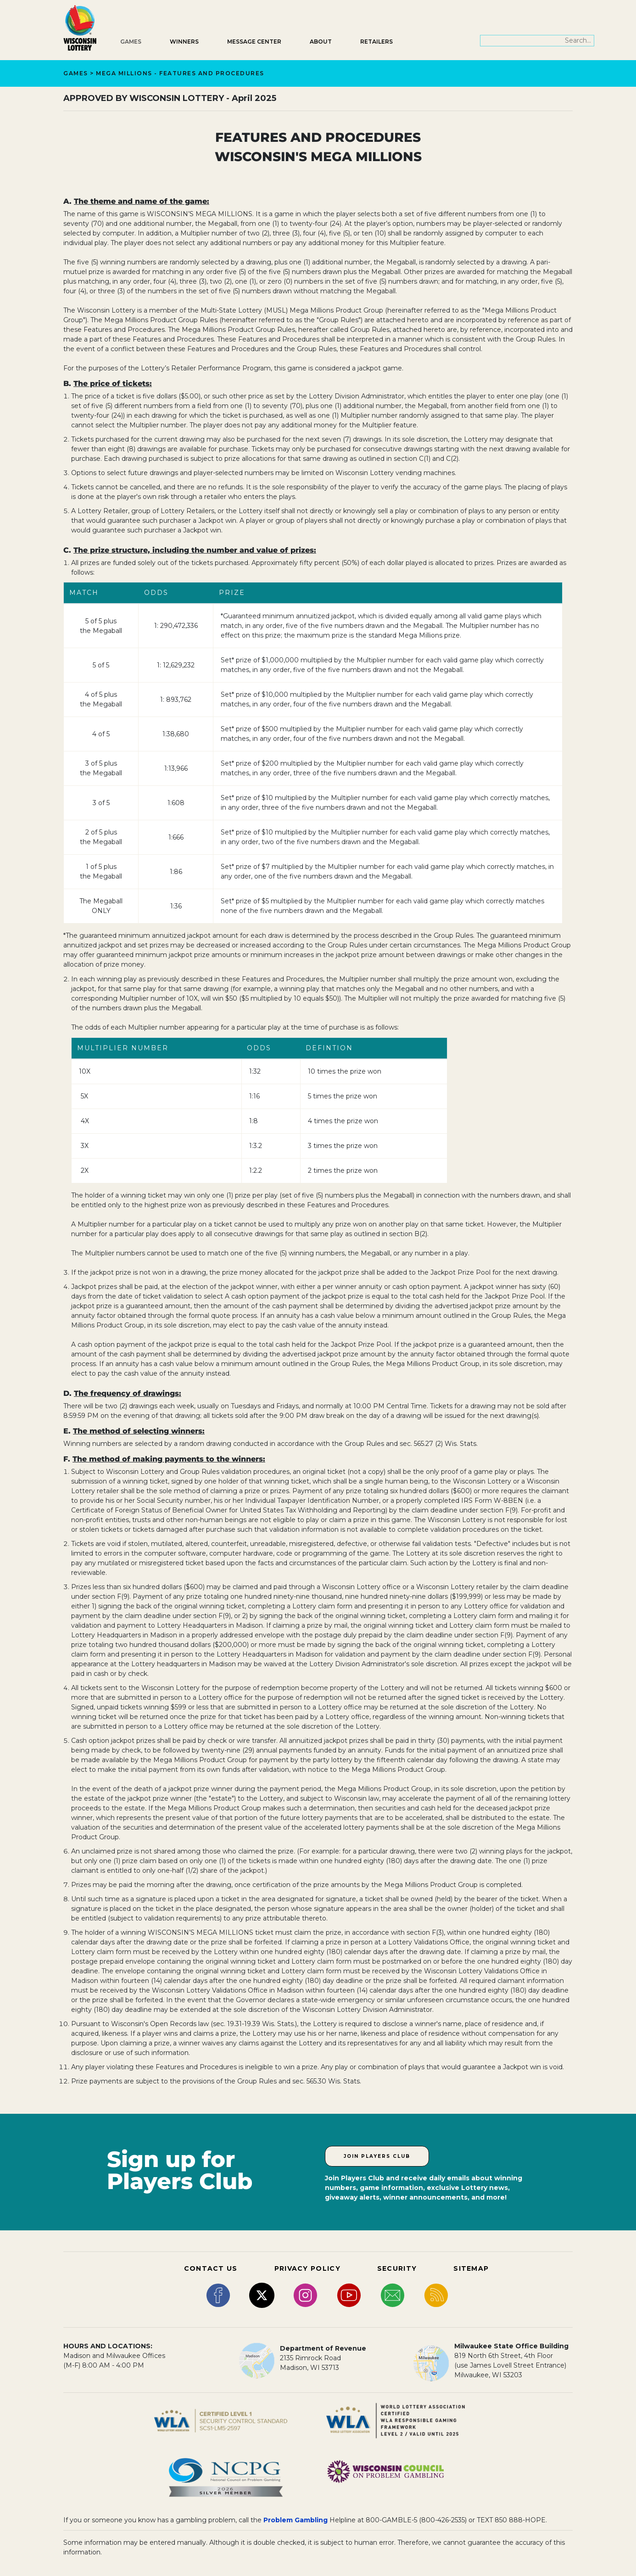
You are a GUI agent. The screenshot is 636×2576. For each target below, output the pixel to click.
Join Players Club (377, 2156)
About (321, 41)
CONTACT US (211, 2268)
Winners (184, 41)
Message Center (254, 41)
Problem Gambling (295, 2520)
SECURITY (397, 2268)
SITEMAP (471, 2268)
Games (130, 41)
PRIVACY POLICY (307, 2268)
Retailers (376, 41)
